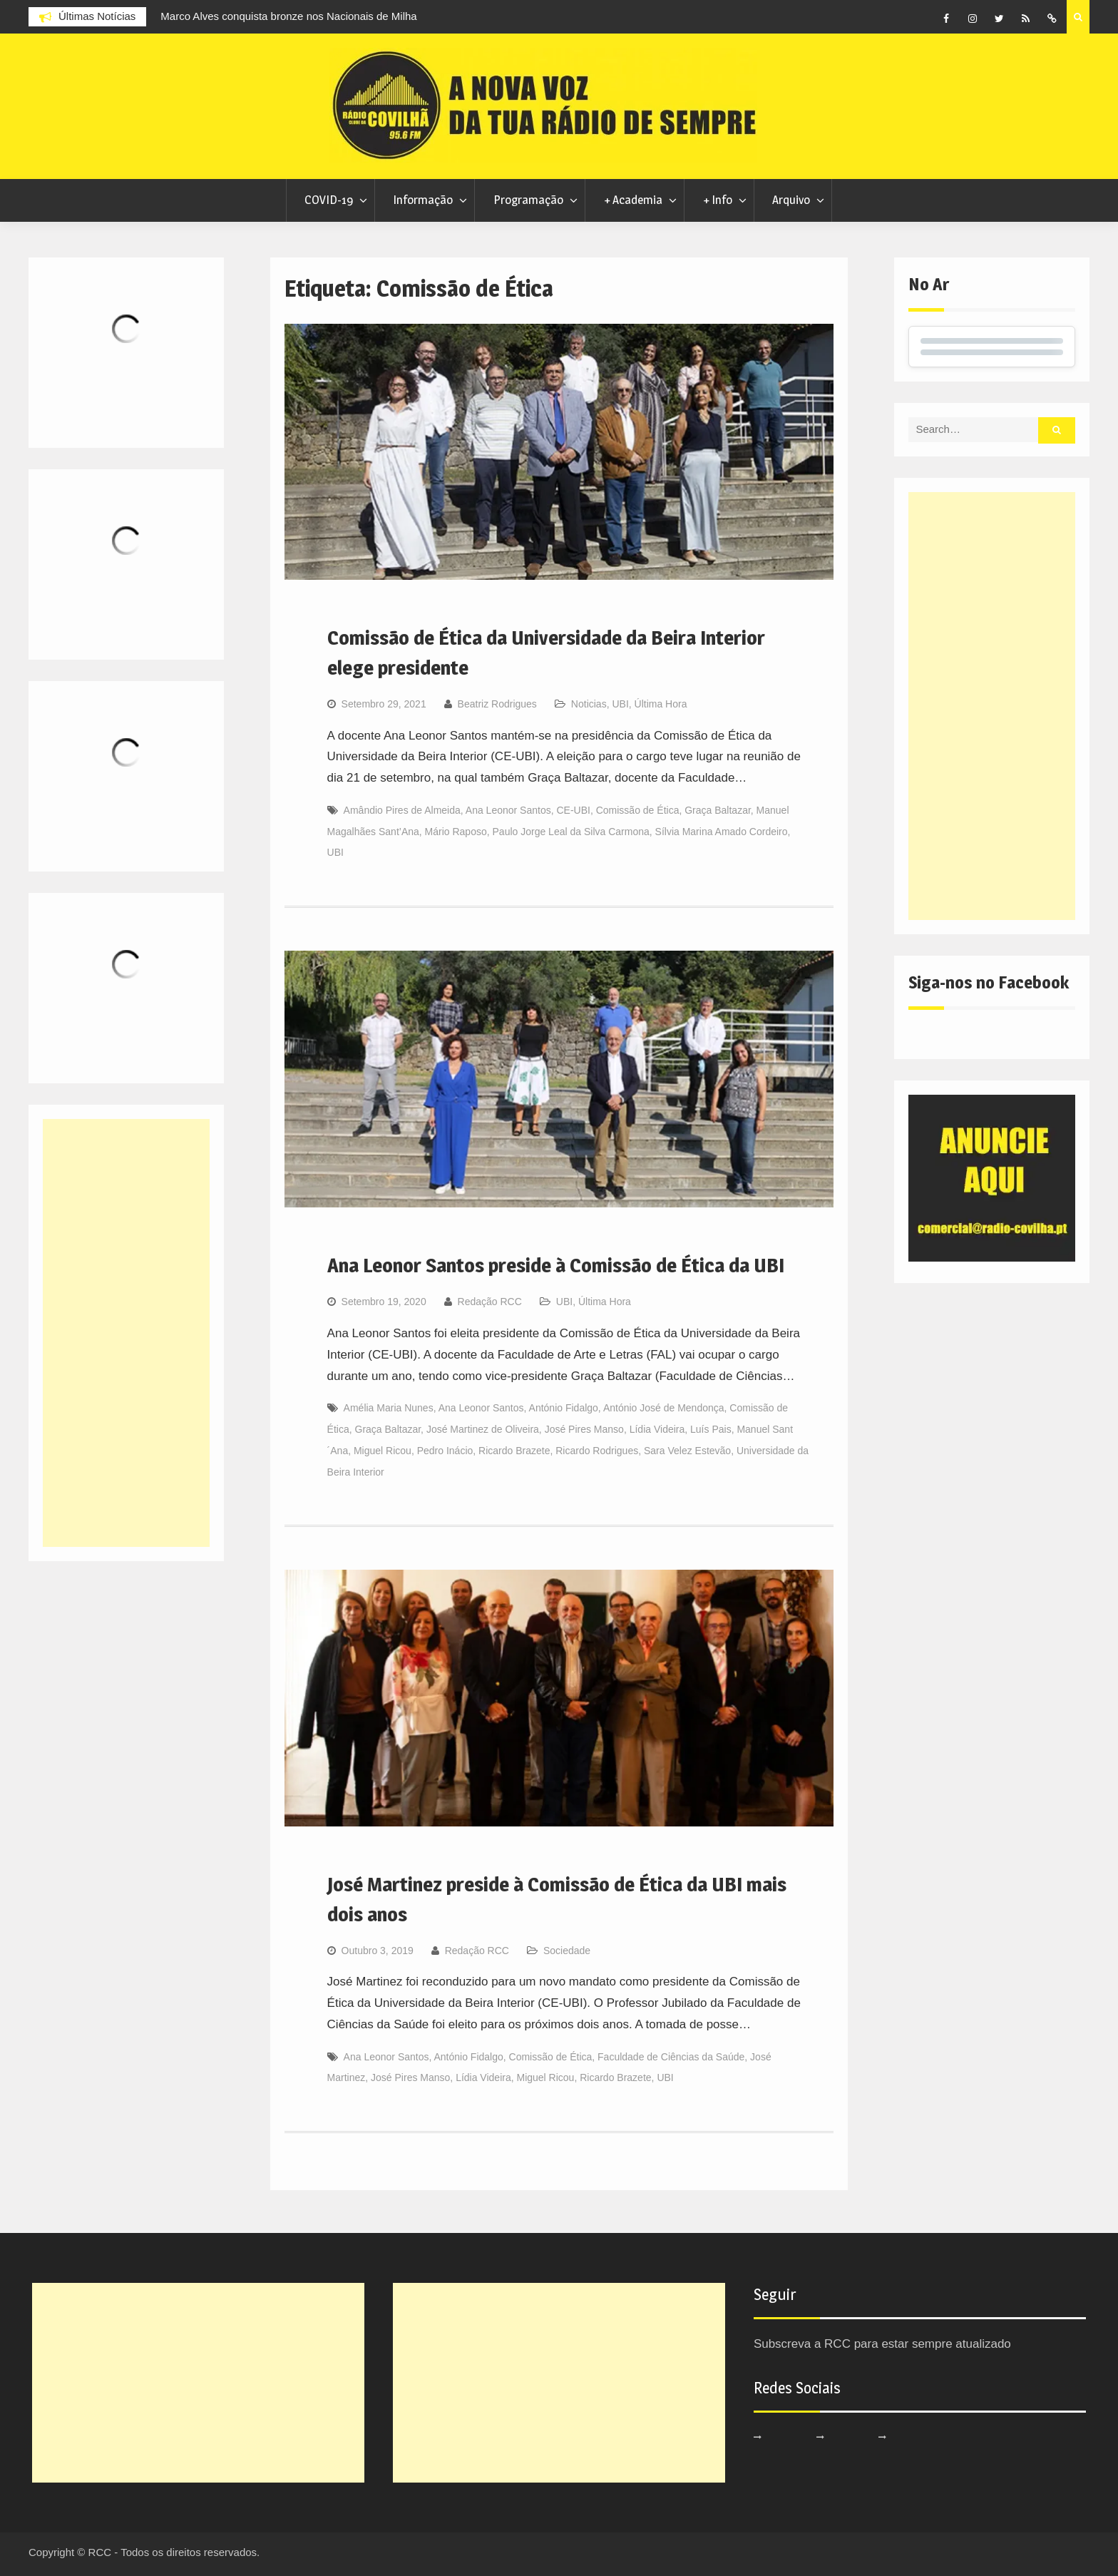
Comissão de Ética (637, 810)
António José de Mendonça (663, 1408)
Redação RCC (490, 1301)
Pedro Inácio (445, 1450)
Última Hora (661, 704)
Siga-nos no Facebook (988, 982)
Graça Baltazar (717, 810)
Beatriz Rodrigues (497, 704)
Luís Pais (711, 1429)
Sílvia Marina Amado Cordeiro (721, 831)
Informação (423, 200)
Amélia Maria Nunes (389, 1408)
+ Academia (633, 200)
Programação (528, 200)
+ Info (717, 200)
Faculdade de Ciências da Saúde (671, 2057)
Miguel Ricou (382, 1450)
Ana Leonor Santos (508, 810)
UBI (620, 704)
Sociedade (566, 1950)
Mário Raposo (456, 831)
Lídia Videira (657, 1429)
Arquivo (791, 200)
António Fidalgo (563, 1408)
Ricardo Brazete (514, 1450)
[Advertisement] (991, 706)
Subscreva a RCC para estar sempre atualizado (882, 2344)
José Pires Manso (584, 1429)
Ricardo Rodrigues (596, 1450)
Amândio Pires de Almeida (402, 810)
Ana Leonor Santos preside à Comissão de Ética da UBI (555, 1265)
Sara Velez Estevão (687, 1450)
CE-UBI (573, 810)
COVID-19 (328, 200)
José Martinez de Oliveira (482, 1429)
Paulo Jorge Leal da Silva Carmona (571, 831)
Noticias (589, 704)
